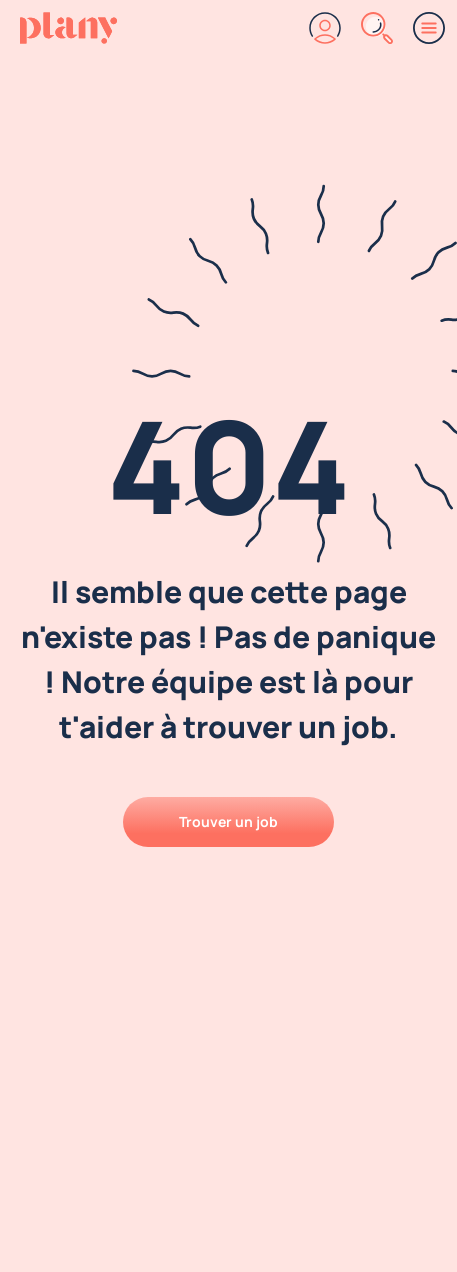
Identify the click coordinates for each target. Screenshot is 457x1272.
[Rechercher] (377, 28)
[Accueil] (68, 28)
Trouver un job (228, 821)
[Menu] (429, 28)
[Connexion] (325, 28)
